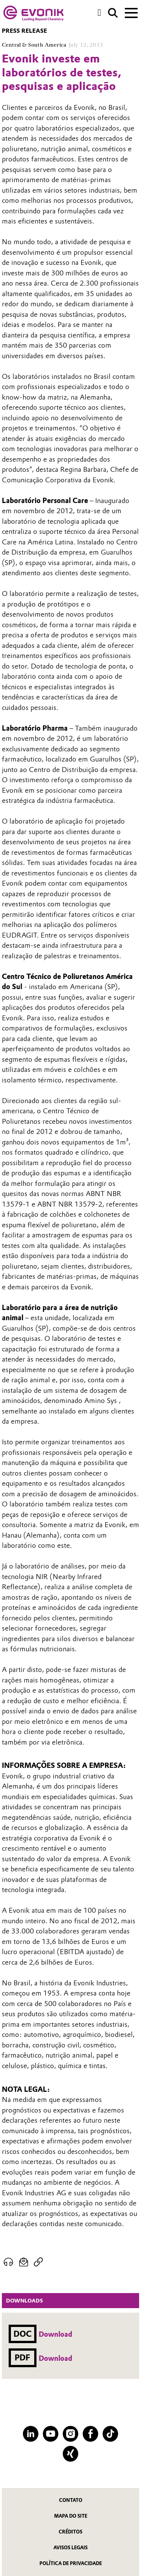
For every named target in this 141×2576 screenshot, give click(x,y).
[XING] (70, 2453)
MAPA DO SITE (70, 2516)
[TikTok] (110, 2433)
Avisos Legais (70, 2547)
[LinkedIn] (30, 2433)
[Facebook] (90, 2433)
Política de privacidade (70, 2563)
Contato (70, 2500)
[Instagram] (70, 2433)
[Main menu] (131, 12)
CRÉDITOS (70, 2532)
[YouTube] (50, 2433)
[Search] (113, 13)
